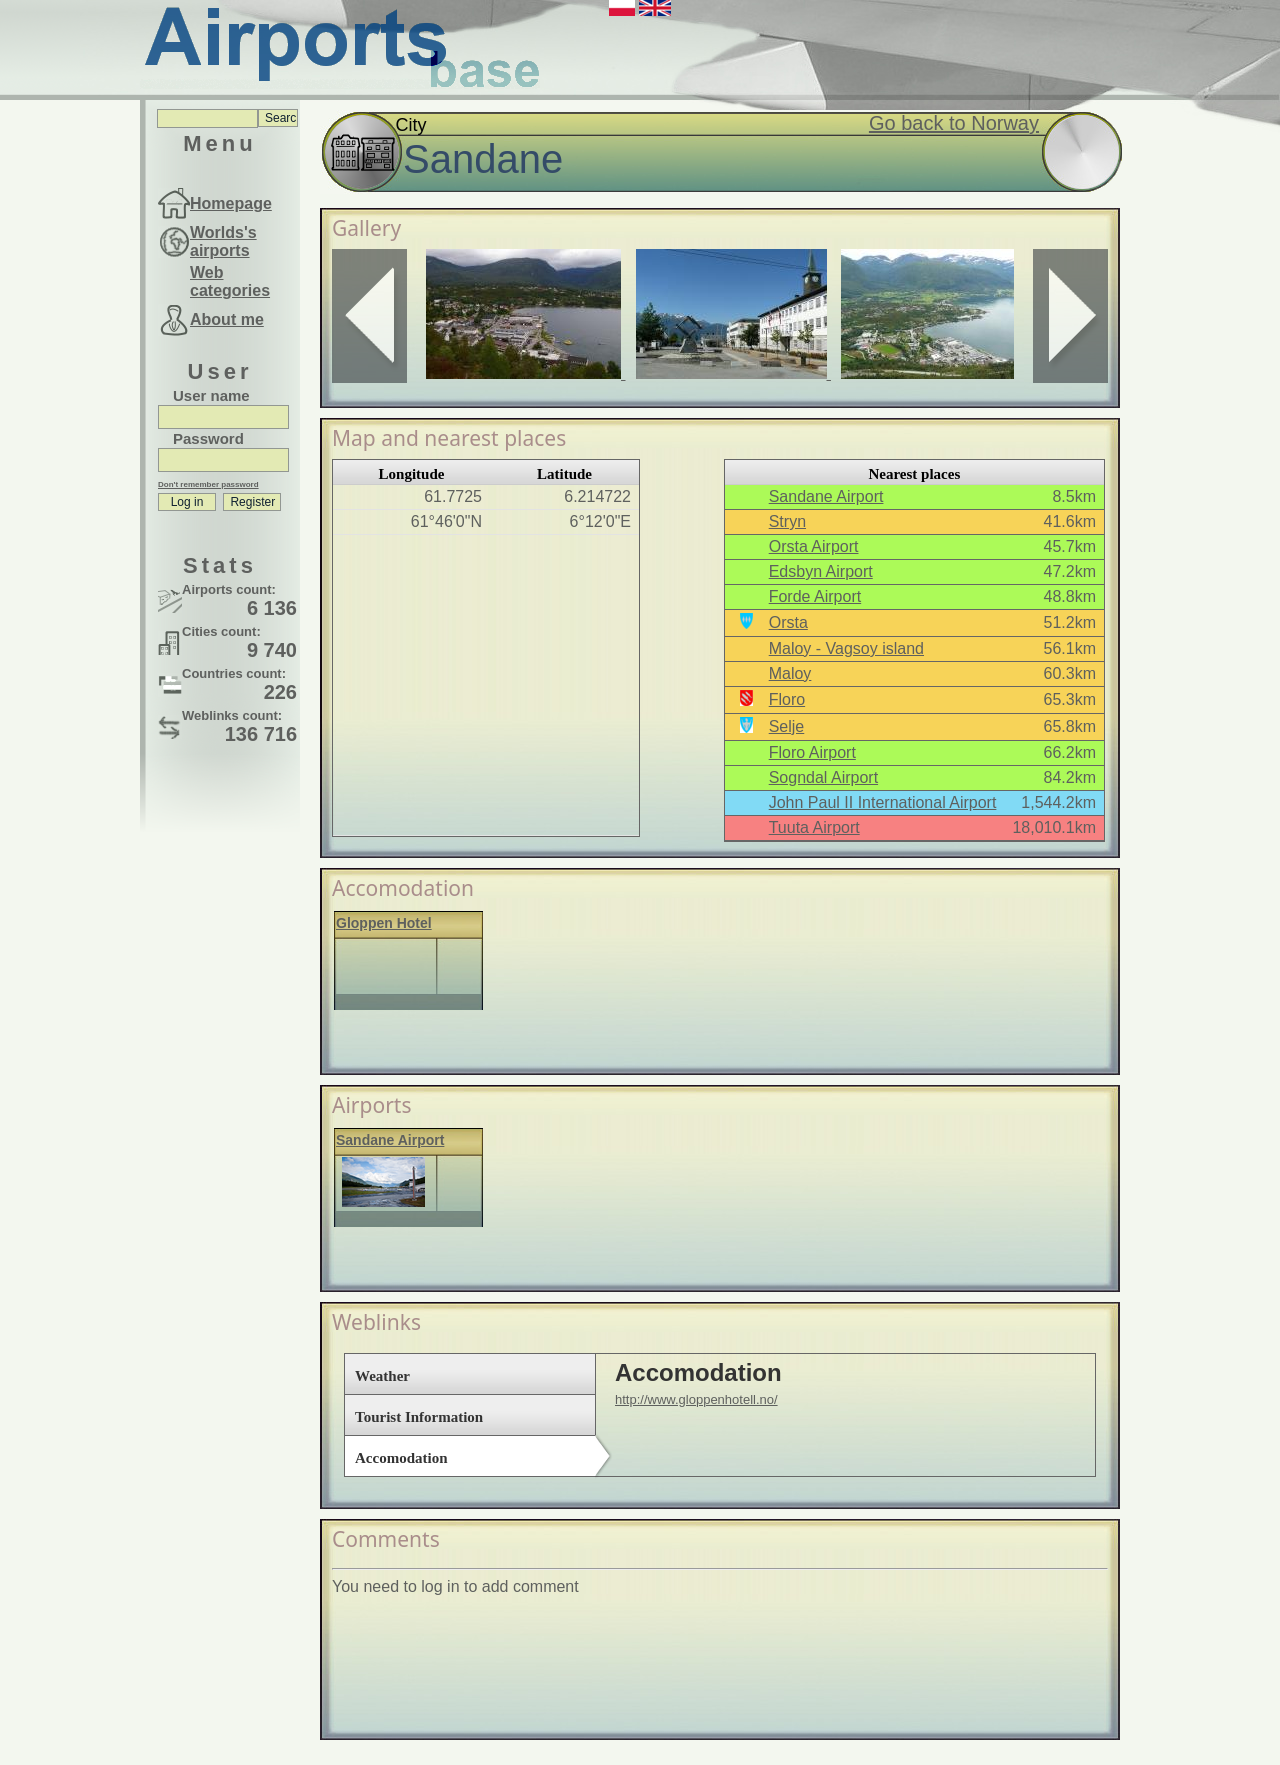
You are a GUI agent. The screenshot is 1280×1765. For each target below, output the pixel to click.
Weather (382, 1376)
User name (211, 395)
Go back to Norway (954, 123)
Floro (787, 699)
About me (227, 319)
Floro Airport (812, 752)
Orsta (788, 622)
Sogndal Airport (823, 777)
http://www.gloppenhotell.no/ (696, 1399)
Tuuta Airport (814, 827)
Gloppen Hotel (384, 923)
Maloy (790, 673)
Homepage (231, 203)
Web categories (230, 281)
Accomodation (401, 1458)
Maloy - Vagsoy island (846, 648)
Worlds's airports (223, 241)
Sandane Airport (826, 496)
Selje (787, 726)
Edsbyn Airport (821, 571)
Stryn (787, 521)
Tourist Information (419, 1417)
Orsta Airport (814, 546)
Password (208, 438)
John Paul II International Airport (883, 802)
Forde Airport (815, 596)
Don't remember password (208, 484)
